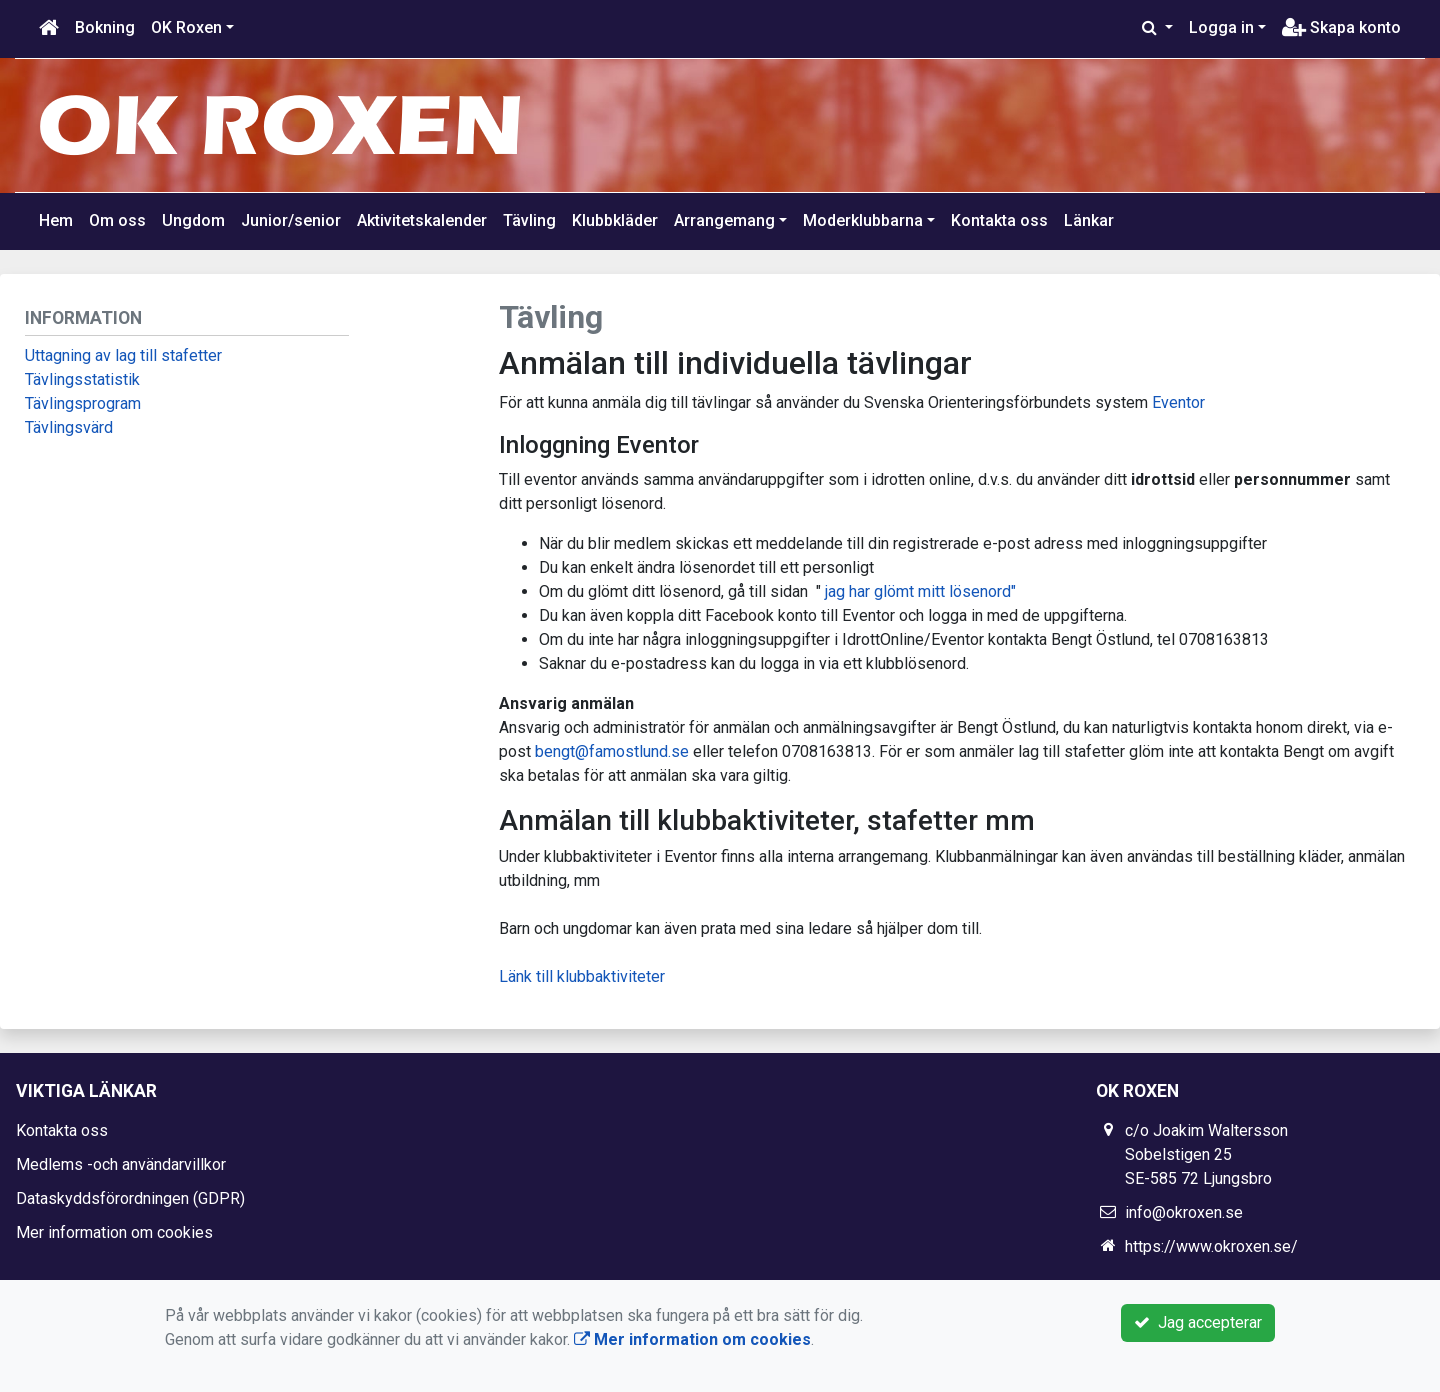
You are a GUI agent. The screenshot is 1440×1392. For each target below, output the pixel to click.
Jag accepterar (1198, 1322)
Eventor (1178, 402)
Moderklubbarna (863, 220)
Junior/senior (291, 220)
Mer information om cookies (114, 1232)
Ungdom (193, 220)
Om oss (117, 220)
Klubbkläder (615, 220)
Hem (56, 220)
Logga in (1221, 27)
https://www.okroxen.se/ (1211, 1246)
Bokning (105, 27)
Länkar (1089, 220)
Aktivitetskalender (422, 220)
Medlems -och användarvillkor (121, 1164)
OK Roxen (186, 27)
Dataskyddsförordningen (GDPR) (130, 1198)
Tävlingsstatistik (82, 379)
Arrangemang (724, 220)
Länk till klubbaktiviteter (582, 976)
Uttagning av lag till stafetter (123, 355)
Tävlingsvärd (69, 427)
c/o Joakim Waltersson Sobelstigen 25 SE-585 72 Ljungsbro (1206, 1154)
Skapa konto (1341, 27)
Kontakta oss (999, 220)
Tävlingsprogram (83, 403)
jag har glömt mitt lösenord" (920, 591)
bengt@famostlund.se (612, 751)
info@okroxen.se (1184, 1212)
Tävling (529, 220)
